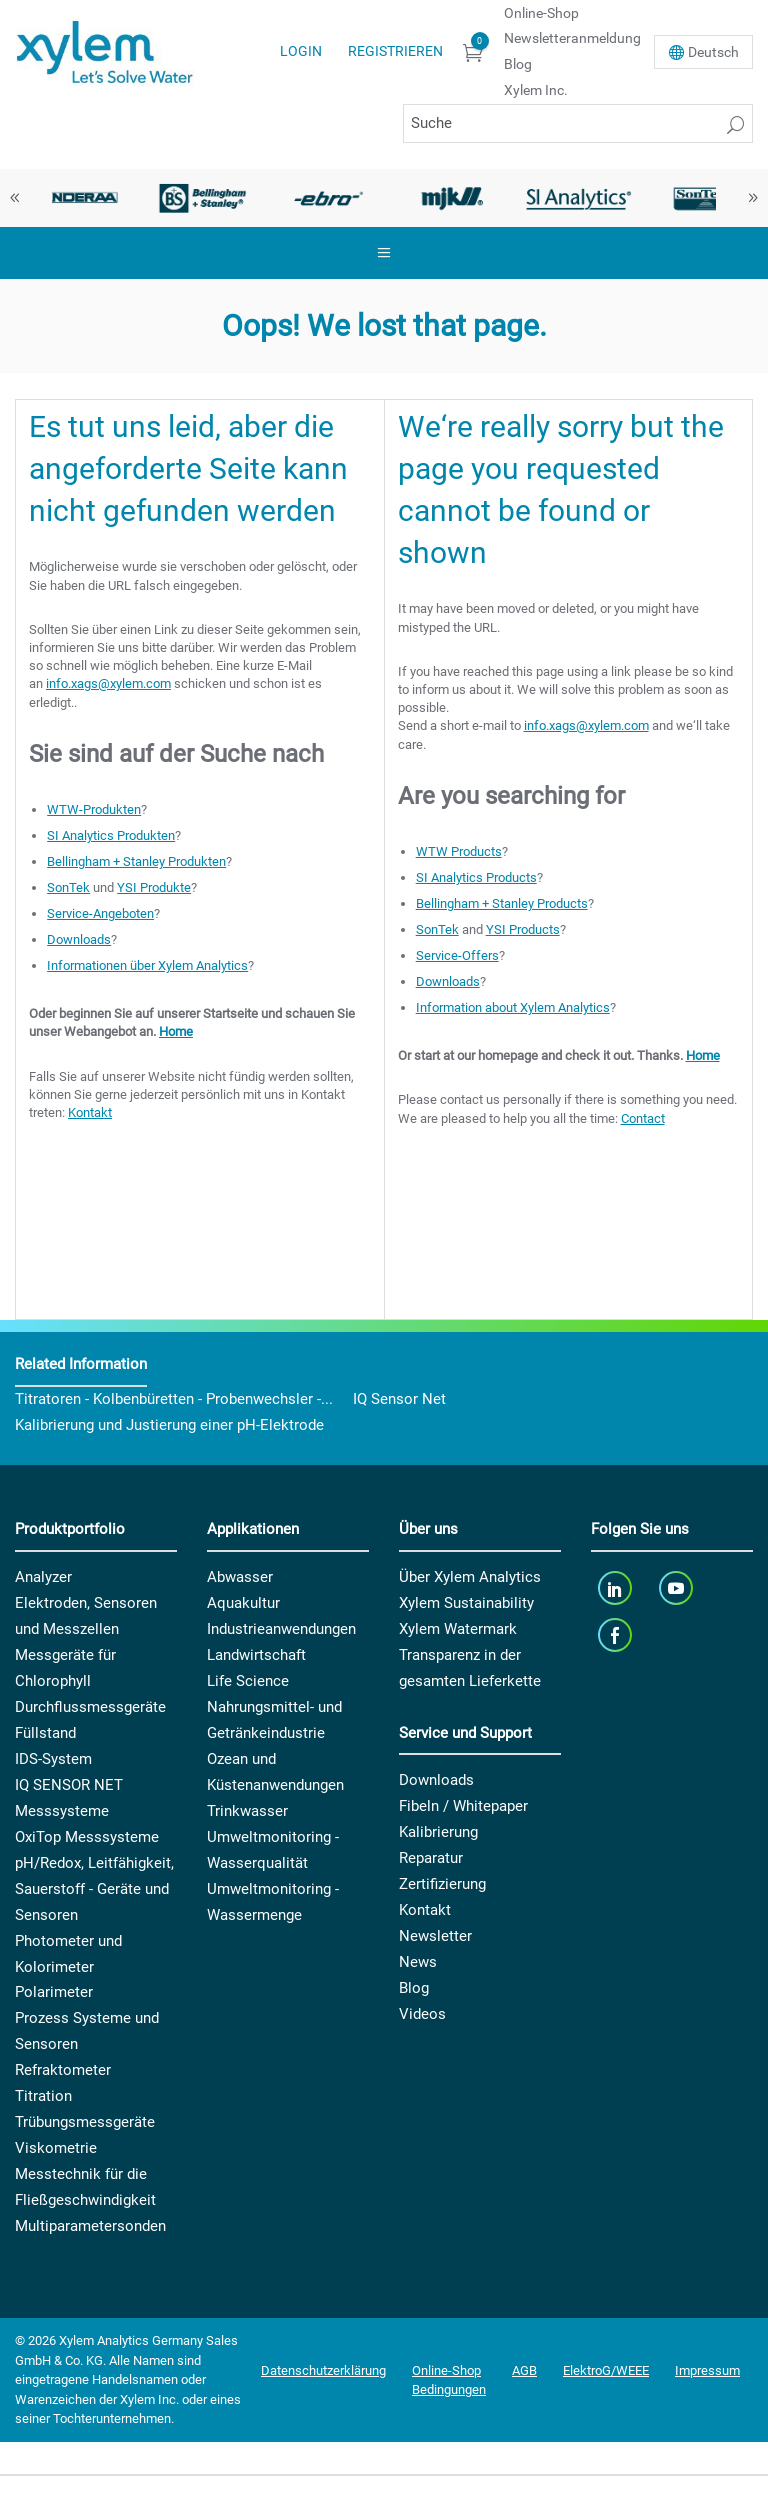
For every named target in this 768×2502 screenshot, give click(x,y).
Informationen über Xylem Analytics (147, 965)
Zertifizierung (442, 1884)
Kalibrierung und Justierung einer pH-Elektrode (169, 1425)
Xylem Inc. (536, 90)
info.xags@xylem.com (108, 683)
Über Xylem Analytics (470, 1577)
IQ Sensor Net (399, 1399)
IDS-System (53, 1759)
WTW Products (459, 851)
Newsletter (435, 1936)
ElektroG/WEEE (606, 2370)
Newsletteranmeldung (572, 38)
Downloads (79, 939)
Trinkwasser (247, 1811)
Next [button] (753, 198)
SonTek (68, 887)
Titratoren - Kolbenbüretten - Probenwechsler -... (174, 1399)
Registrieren (395, 51)
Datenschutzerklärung (323, 2370)
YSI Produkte (154, 887)
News (418, 1962)
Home (176, 1031)
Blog (518, 64)
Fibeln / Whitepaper (463, 1806)
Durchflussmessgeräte (90, 1707)
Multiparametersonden (90, 2226)
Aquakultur (243, 1603)
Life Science (248, 1681)
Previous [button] (15, 198)
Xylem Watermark (458, 1629)
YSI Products (523, 929)
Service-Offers (457, 955)
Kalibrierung (438, 1832)
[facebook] (616, 1635)
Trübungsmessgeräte (85, 2122)
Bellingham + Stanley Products (502, 903)
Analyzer (43, 1577)
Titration (43, 2096)
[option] (78, 198)
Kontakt (90, 1112)
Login (301, 51)
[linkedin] (616, 1588)
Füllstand (45, 1733)
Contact (643, 1118)
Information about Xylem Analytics (513, 1007)
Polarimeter (54, 1992)
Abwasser (240, 1577)
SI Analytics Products (476, 877)
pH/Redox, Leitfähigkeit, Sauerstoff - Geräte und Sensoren (94, 1889)
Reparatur (431, 1858)
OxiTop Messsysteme (87, 1837)
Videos (422, 2014)
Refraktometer (63, 2070)
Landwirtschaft (256, 1655)
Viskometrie (56, 2148)
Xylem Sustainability (466, 1603)
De (713, 52)
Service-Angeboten (100, 913)
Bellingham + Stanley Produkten (136, 861)
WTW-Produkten (94, 809)
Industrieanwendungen (281, 1629)
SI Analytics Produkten (111, 835)
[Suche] (578, 123)
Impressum (707, 2370)
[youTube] (678, 1588)
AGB (524, 2370)
